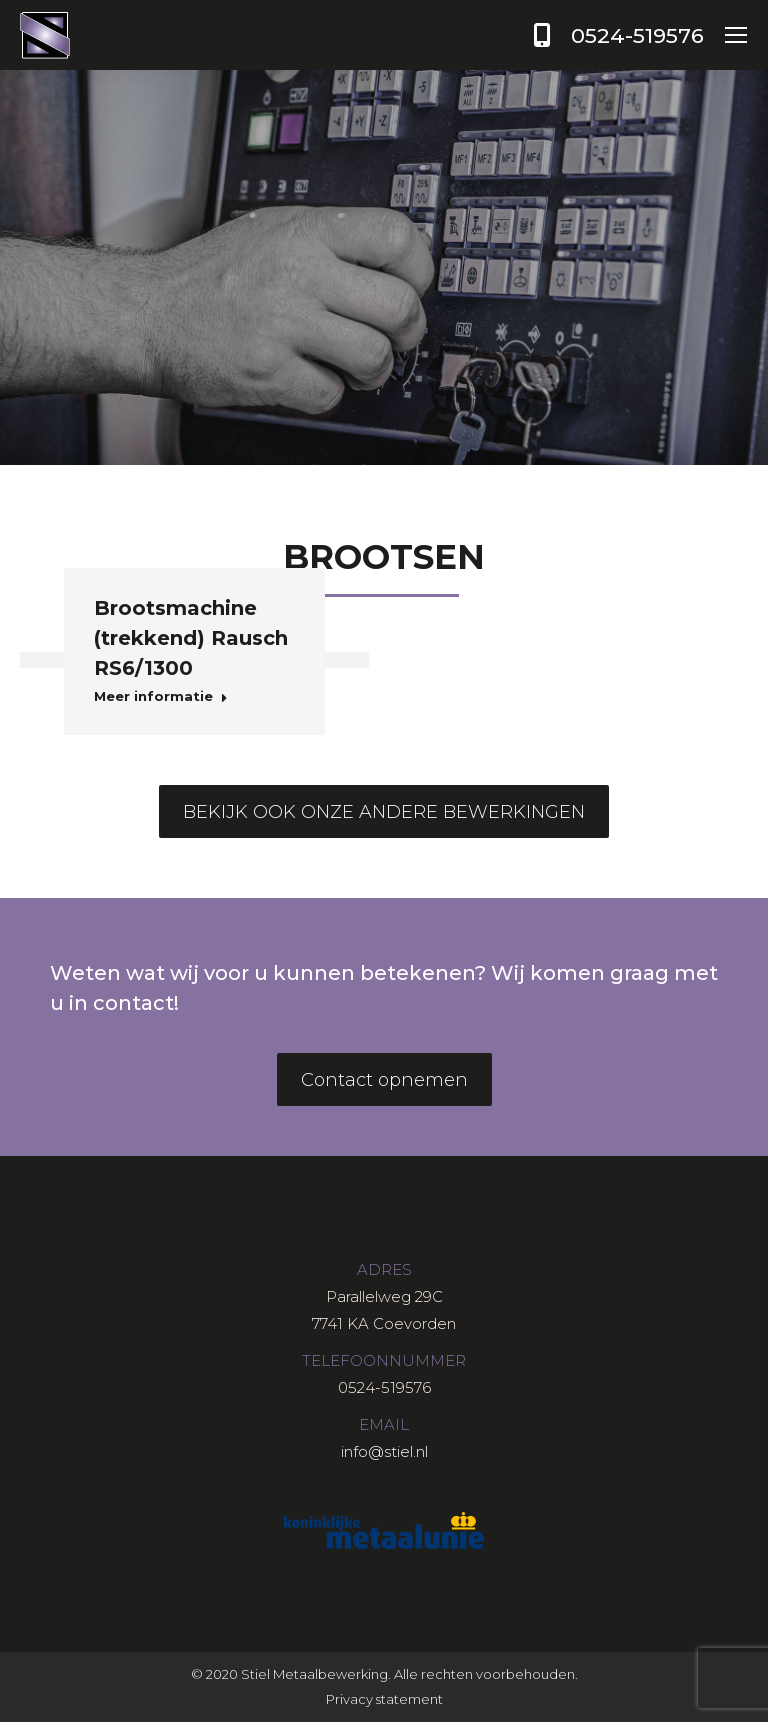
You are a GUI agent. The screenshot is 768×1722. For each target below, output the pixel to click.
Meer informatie (161, 696)
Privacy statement (384, 1699)
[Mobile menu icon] (736, 35)
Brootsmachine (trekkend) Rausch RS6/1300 (191, 638)
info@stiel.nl (384, 1451)
